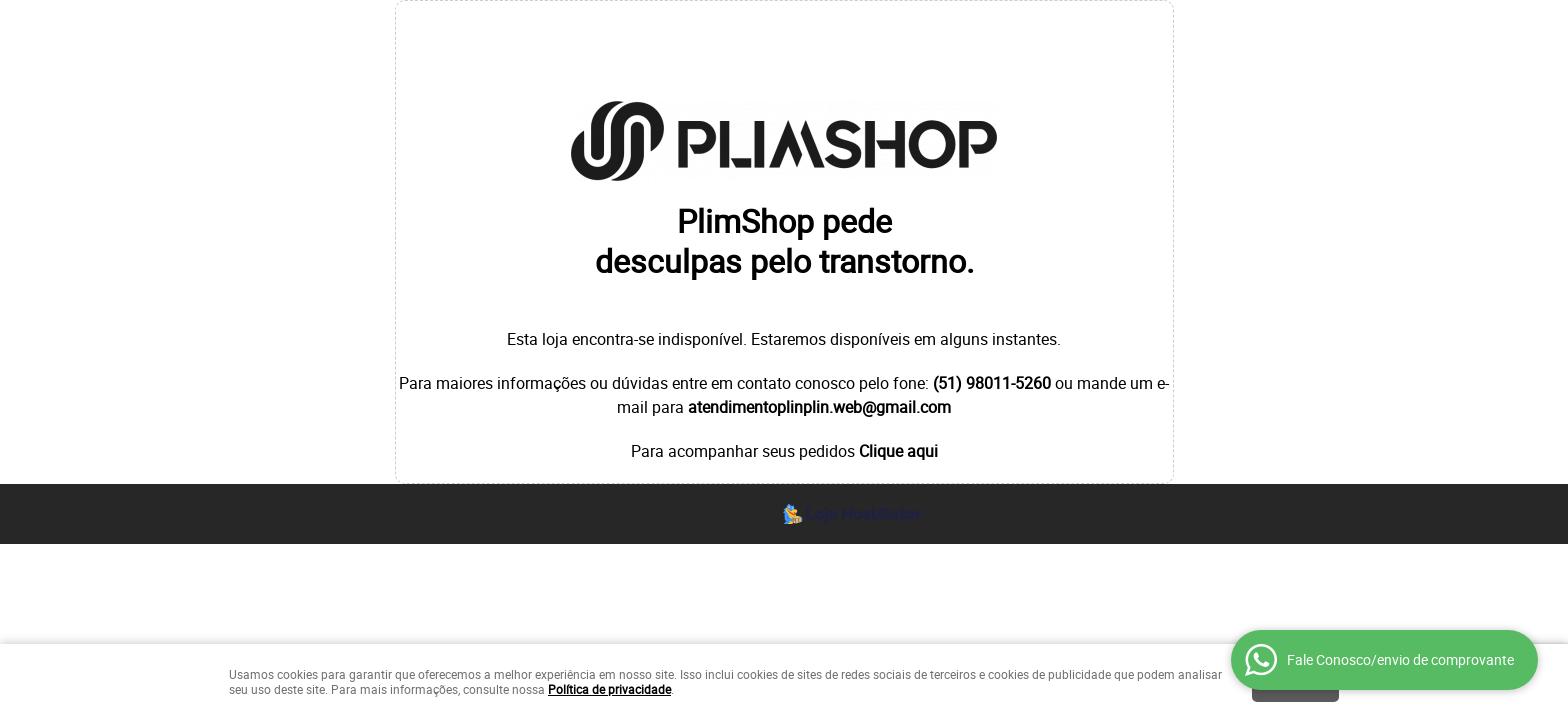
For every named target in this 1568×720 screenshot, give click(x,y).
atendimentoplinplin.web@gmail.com (819, 407)
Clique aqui (898, 451)
